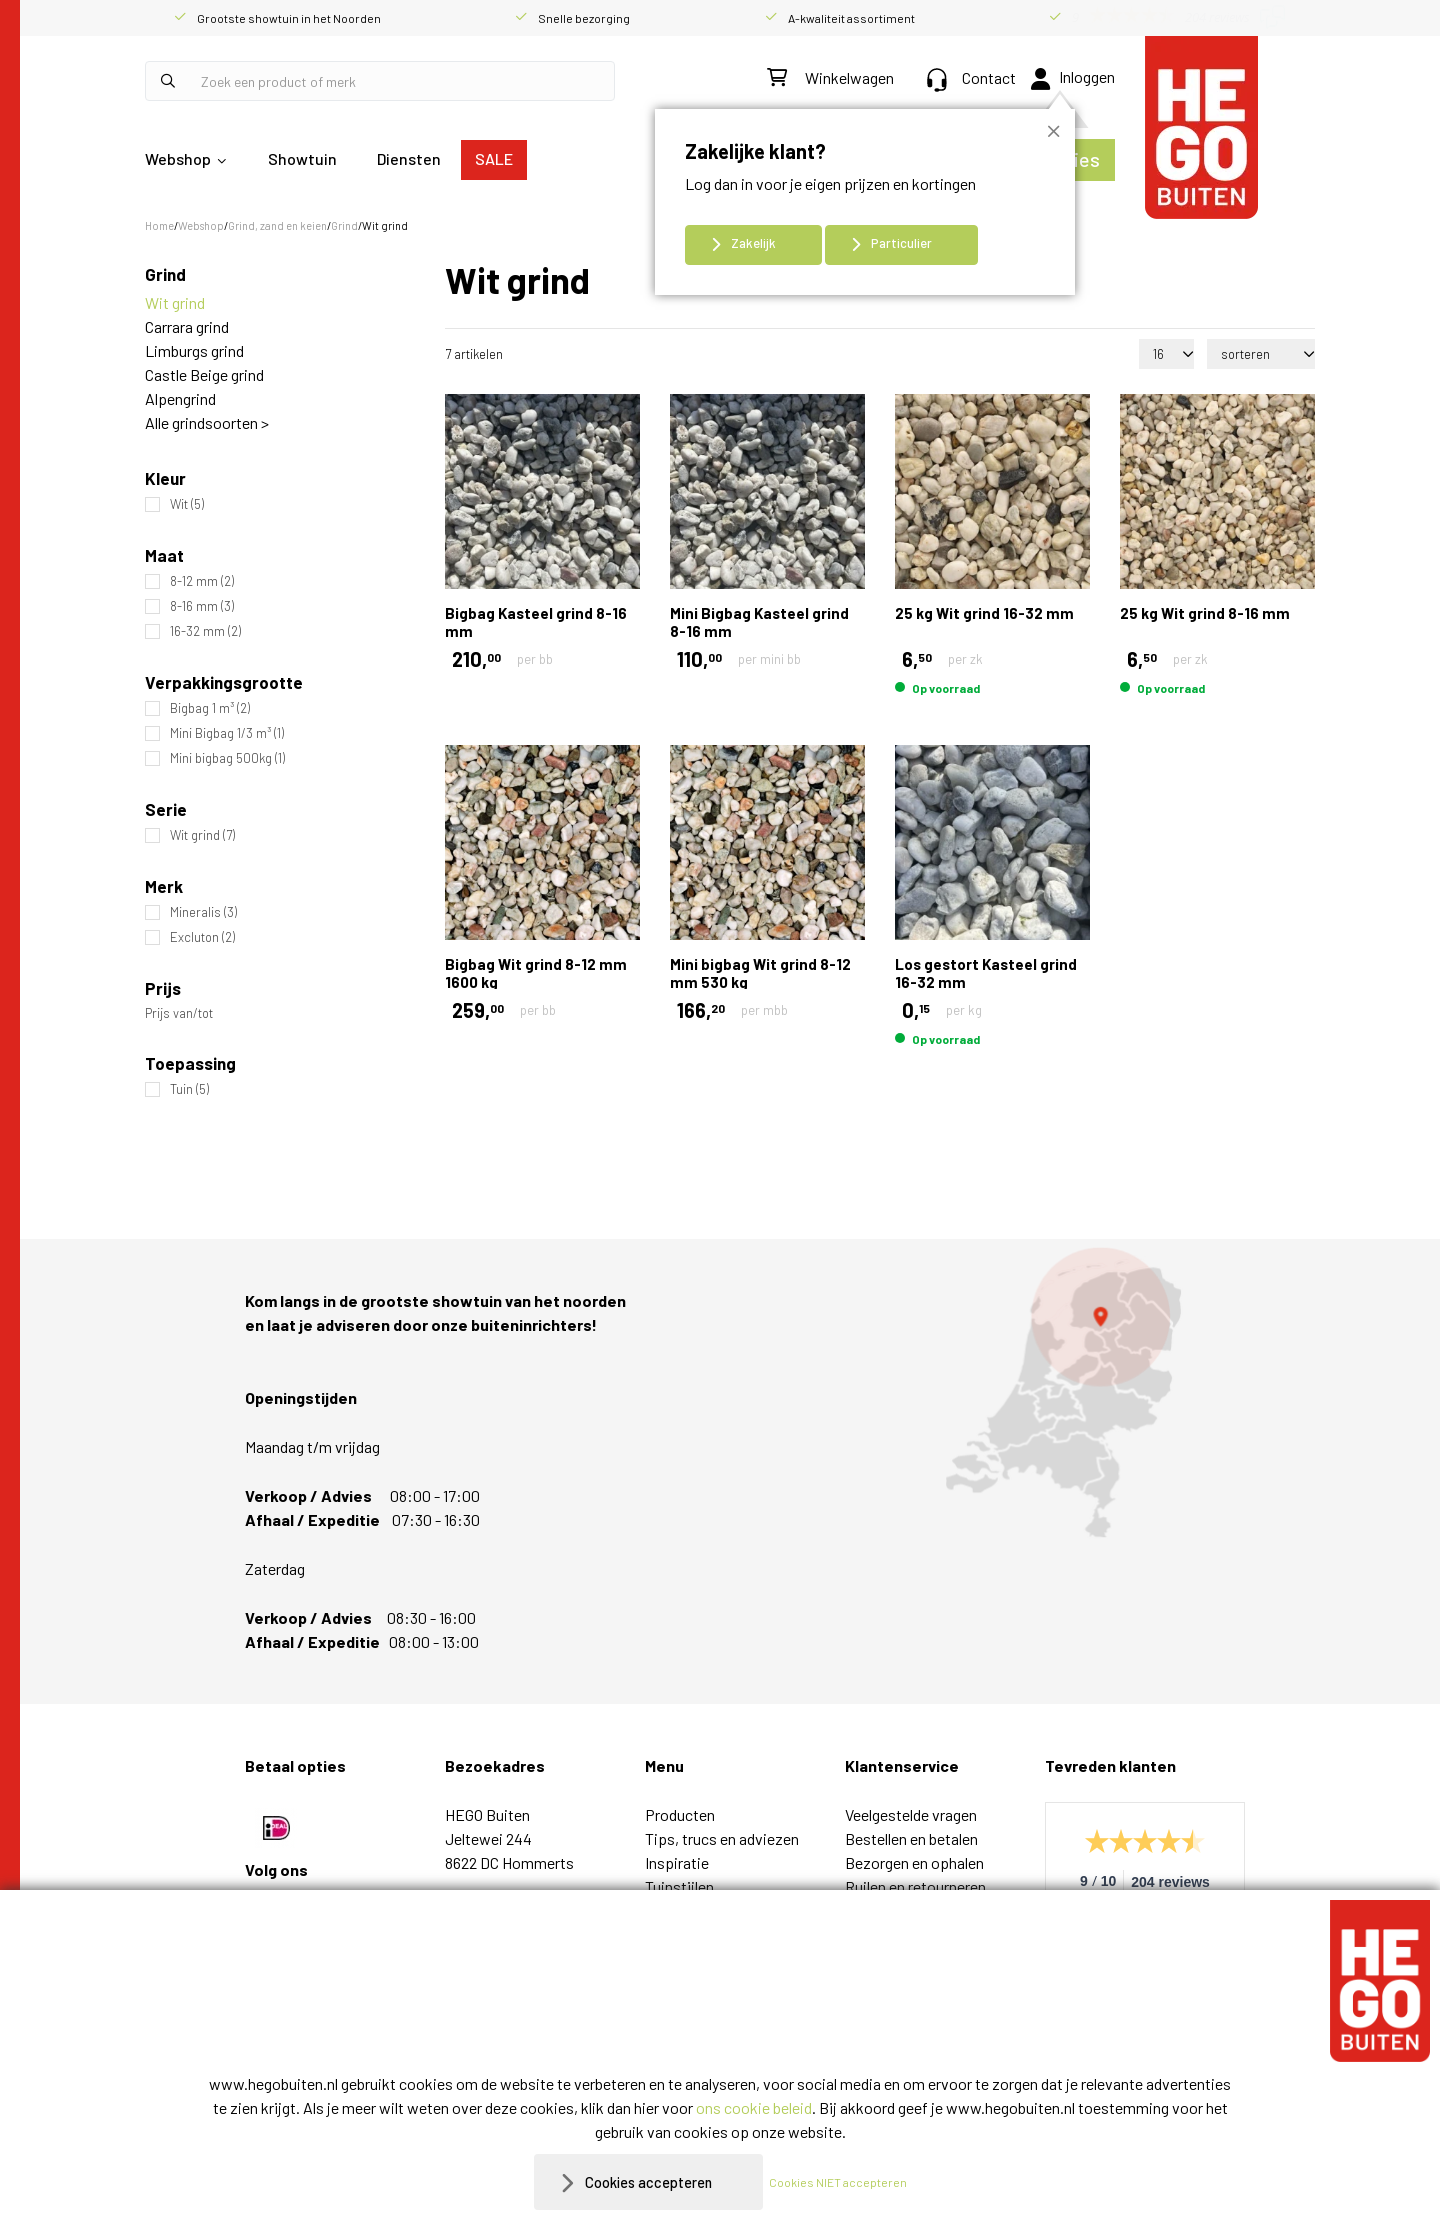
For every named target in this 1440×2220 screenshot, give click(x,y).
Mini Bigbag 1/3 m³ (227, 733)
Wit (187, 504)
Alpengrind (180, 398)
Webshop (178, 158)
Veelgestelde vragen (911, 1814)
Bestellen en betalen (911, 1838)
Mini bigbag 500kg (227, 758)
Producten (680, 1814)
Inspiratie (677, 1862)
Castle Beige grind (204, 374)
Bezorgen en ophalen (914, 1862)
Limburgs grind (194, 350)
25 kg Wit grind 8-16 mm (1205, 613)
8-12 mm (202, 581)
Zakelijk (753, 243)
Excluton (202, 937)
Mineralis (203, 912)
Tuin (189, 1089)
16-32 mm (205, 631)
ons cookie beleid (754, 2107)
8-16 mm (202, 606)
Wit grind (175, 302)
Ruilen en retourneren (915, 1886)
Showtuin (302, 158)
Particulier (901, 243)
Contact (971, 77)
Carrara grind (187, 326)
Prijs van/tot (179, 1013)
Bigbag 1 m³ (210, 708)
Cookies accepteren (648, 2181)
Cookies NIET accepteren (847, 2182)
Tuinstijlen (679, 1886)
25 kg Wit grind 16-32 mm (984, 613)
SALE (494, 158)
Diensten (409, 158)
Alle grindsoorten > (207, 422)
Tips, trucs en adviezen (722, 1838)
